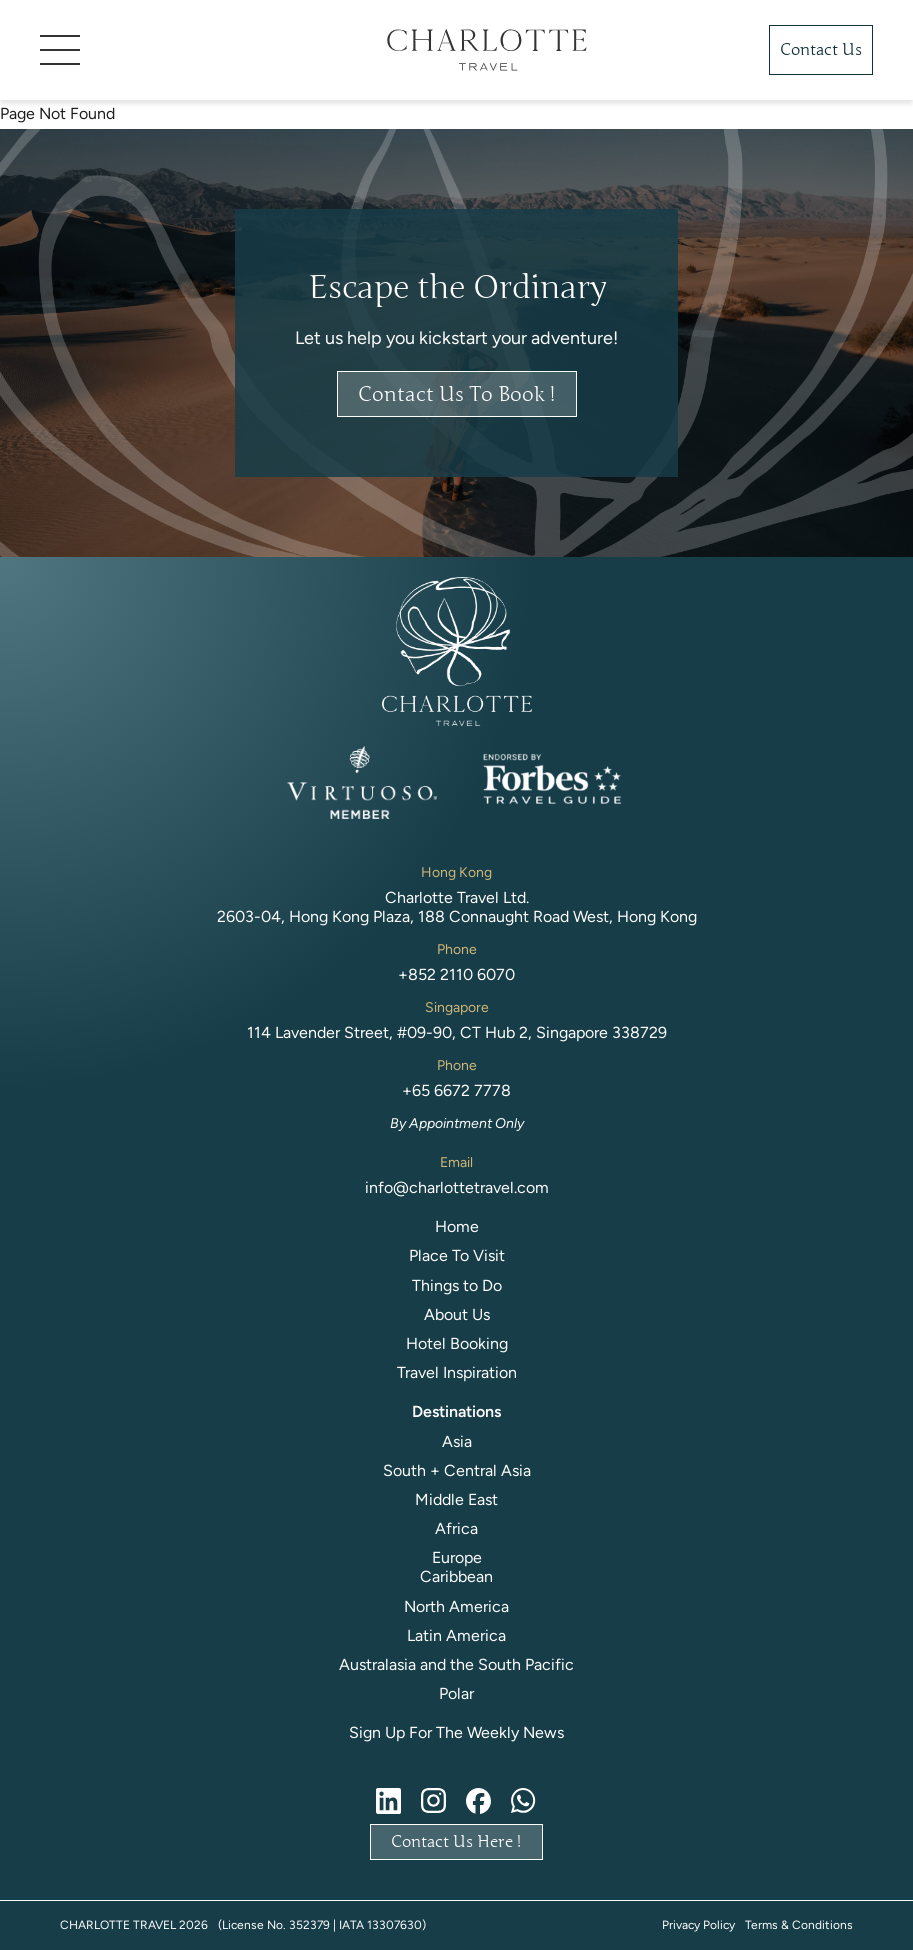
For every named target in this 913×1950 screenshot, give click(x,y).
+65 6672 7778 (456, 1090)
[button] (183, 50)
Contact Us (821, 50)
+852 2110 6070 (456, 974)
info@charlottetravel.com (457, 1187)
